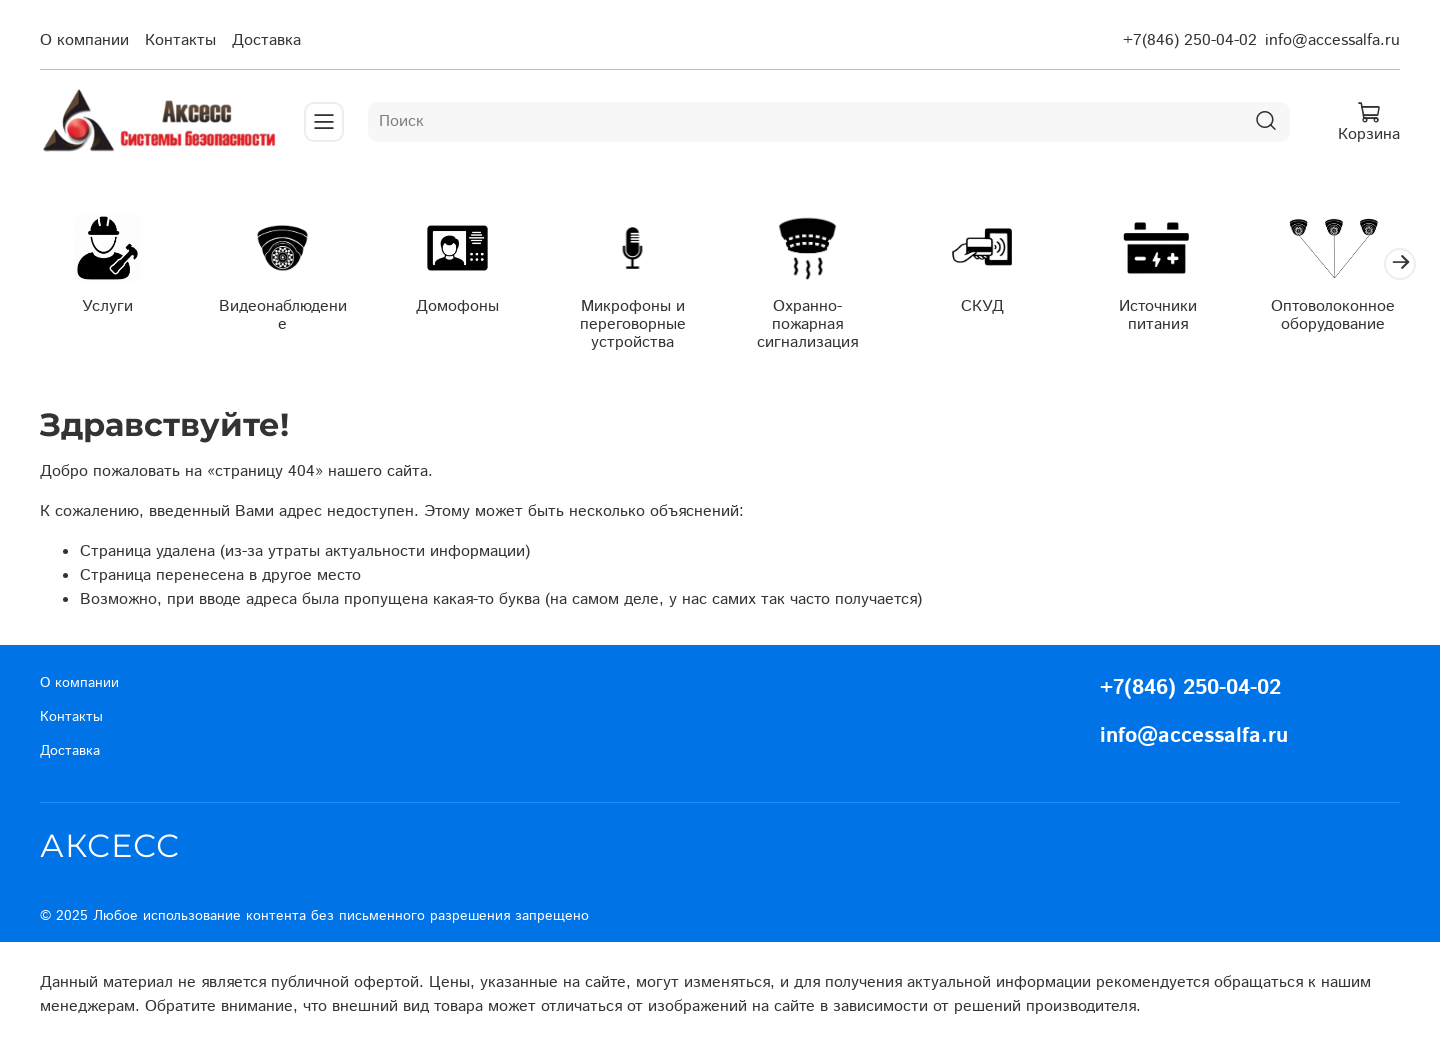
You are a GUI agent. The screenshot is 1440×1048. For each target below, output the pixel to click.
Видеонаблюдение (283, 314)
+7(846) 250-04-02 (1190, 40)
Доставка (266, 40)
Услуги (107, 305)
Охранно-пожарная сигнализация (807, 323)
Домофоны (457, 305)
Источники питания (1158, 314)
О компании (84, 40)
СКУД (982, 305)
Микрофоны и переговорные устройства (633, 323)
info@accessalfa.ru (1332, 40)
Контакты (180, 40)
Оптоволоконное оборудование (1333, 314)
